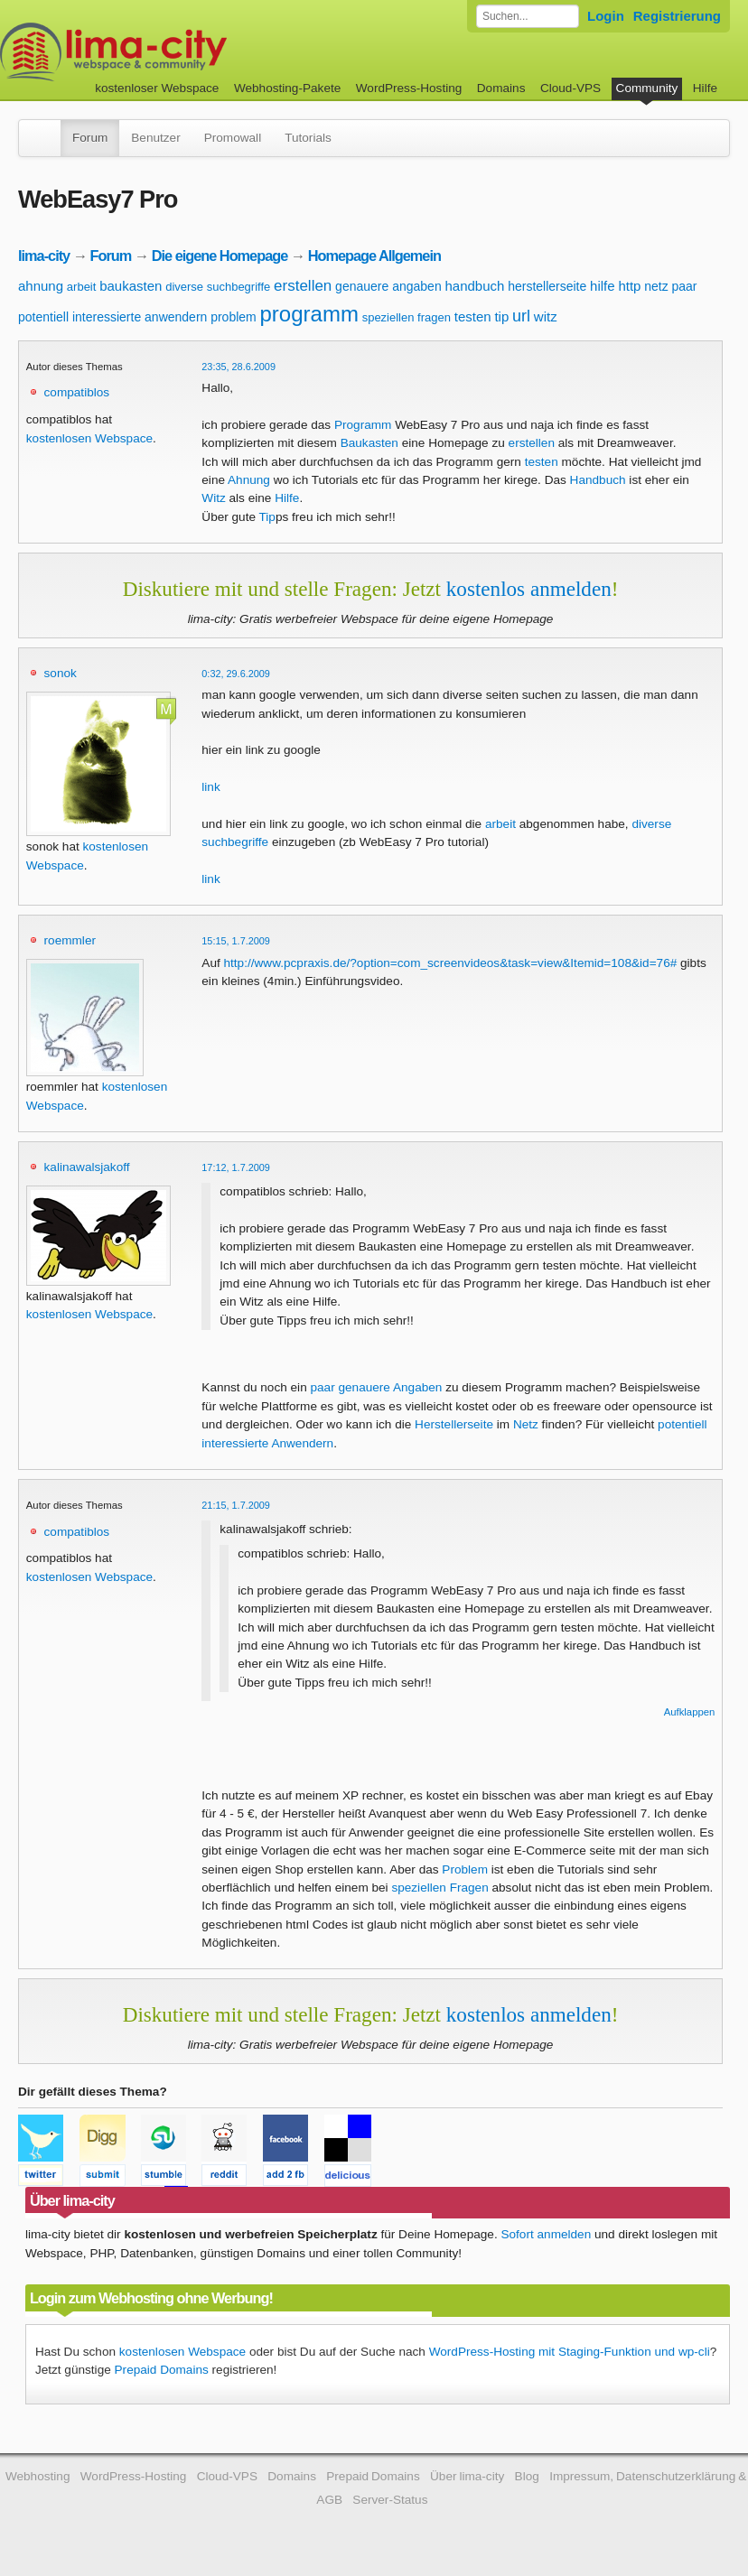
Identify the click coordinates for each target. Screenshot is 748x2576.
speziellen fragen (406, 317)
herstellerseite (547, 286)
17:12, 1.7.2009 (235, 1167)
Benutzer (155, 137)
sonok (60, 673)
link (210, 787)
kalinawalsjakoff (87, 1167)
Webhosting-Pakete (287, 88)
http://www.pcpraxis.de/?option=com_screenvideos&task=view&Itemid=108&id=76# (451, 963)
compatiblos (77, 392)
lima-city (44, 255)
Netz (525, 1424)
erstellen (303, 285)
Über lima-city (467, 2476)
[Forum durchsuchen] (527, 16)
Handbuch (598, 480)
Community (647, 88)
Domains (501, 88)
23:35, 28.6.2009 (238, 366)
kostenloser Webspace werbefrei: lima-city (180, 52)
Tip (267, 517)
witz (545, 316)
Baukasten (369, 443)
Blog (527, 2476)
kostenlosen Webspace (89, 438)
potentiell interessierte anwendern (112, 317)
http (629, 285)
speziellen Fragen (439, 1887)
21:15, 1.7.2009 (235, 1505)
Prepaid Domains (162, 2369)
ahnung (40, 285)
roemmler (70, 940)
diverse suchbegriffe (217, 286)
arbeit (82, 286)
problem (233, 317)
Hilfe (705, 88)
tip (501, 316)
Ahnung (249, 480)
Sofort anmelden (545, 2234)
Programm (362, 425)
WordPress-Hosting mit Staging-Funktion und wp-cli (569, 2351)
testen (472, 316)
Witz (213, 498)
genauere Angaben (390, 1387)
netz (656, 286)
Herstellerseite (454, 1424)
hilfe (602, 285)
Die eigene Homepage (220, 255)
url (521, 316)
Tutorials (308, 137)
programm (309, 314)
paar (684, 286)
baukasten (130, 285)
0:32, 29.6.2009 (235, 673)
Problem (465, 1869)
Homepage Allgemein (374, 255)
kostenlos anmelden (529, 588)
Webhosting (37, 2476)
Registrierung (677, 15)
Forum (90, 137)
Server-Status (389, 2499)
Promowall (232, 137)
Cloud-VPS (570, 88)
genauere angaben (388, 286)
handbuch (474, 285)
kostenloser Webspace (157, 88)
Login (605, 15)
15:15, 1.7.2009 (235, 940)
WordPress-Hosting (409, 88)
